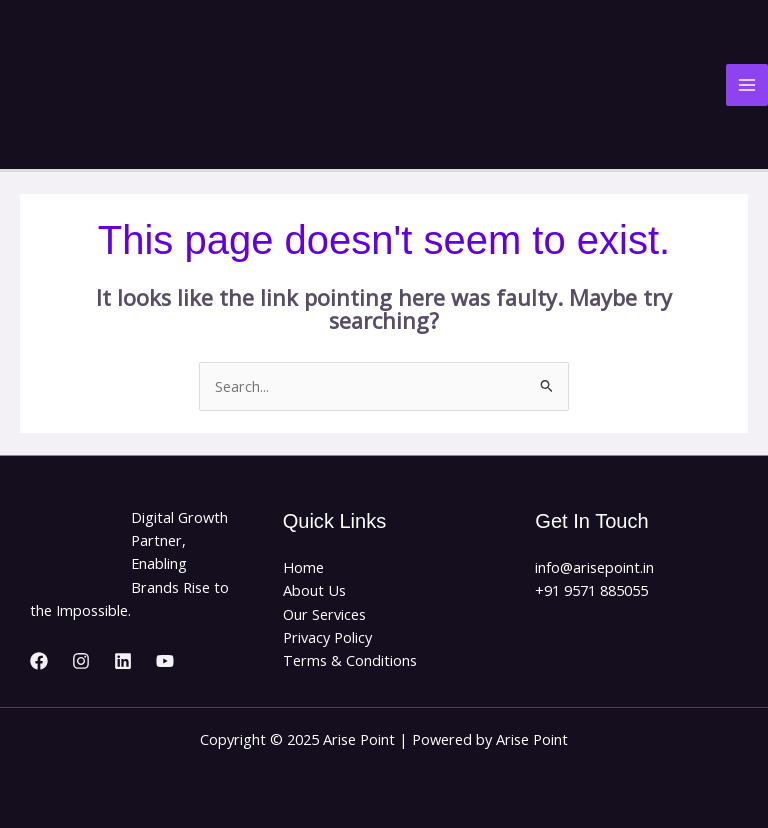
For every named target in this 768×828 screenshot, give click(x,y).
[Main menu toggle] (747, 85)
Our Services (324, 614)
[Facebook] (39, 661)
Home (303, 567)
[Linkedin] (123, 661)
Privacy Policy (327, 637)
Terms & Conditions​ (350, 660)
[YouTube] (165, 661)
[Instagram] (81, 661)
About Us (314, 590)
